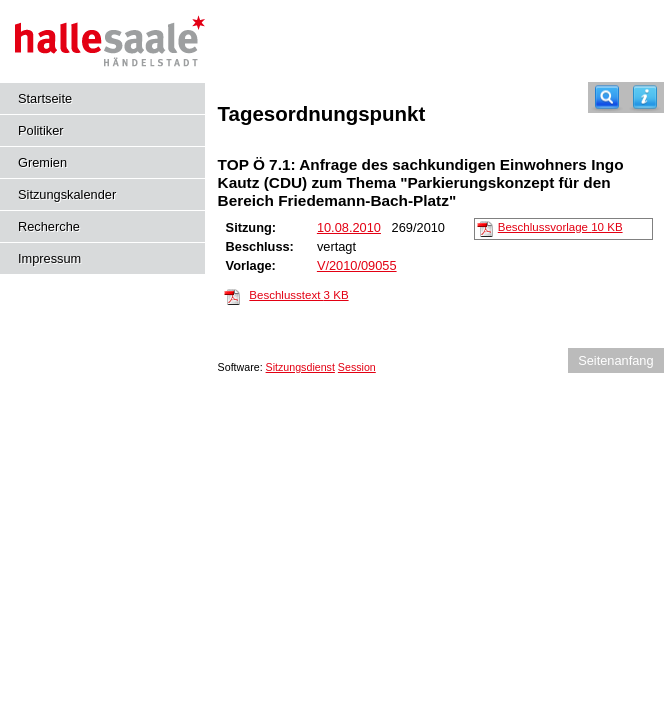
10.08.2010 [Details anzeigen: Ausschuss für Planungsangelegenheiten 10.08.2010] (349, 227)
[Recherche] (607, 97)
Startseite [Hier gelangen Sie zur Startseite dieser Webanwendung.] (45, 98)
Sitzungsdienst (300, 367)
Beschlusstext (298, 295)
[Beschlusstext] (232, 296)
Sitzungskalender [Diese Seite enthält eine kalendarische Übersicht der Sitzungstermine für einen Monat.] (67, 194)
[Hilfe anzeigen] (645, 97)
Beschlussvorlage (560, 227)
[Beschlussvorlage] (485, 228)
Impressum (49, 258)
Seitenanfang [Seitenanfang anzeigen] (615, 360)
